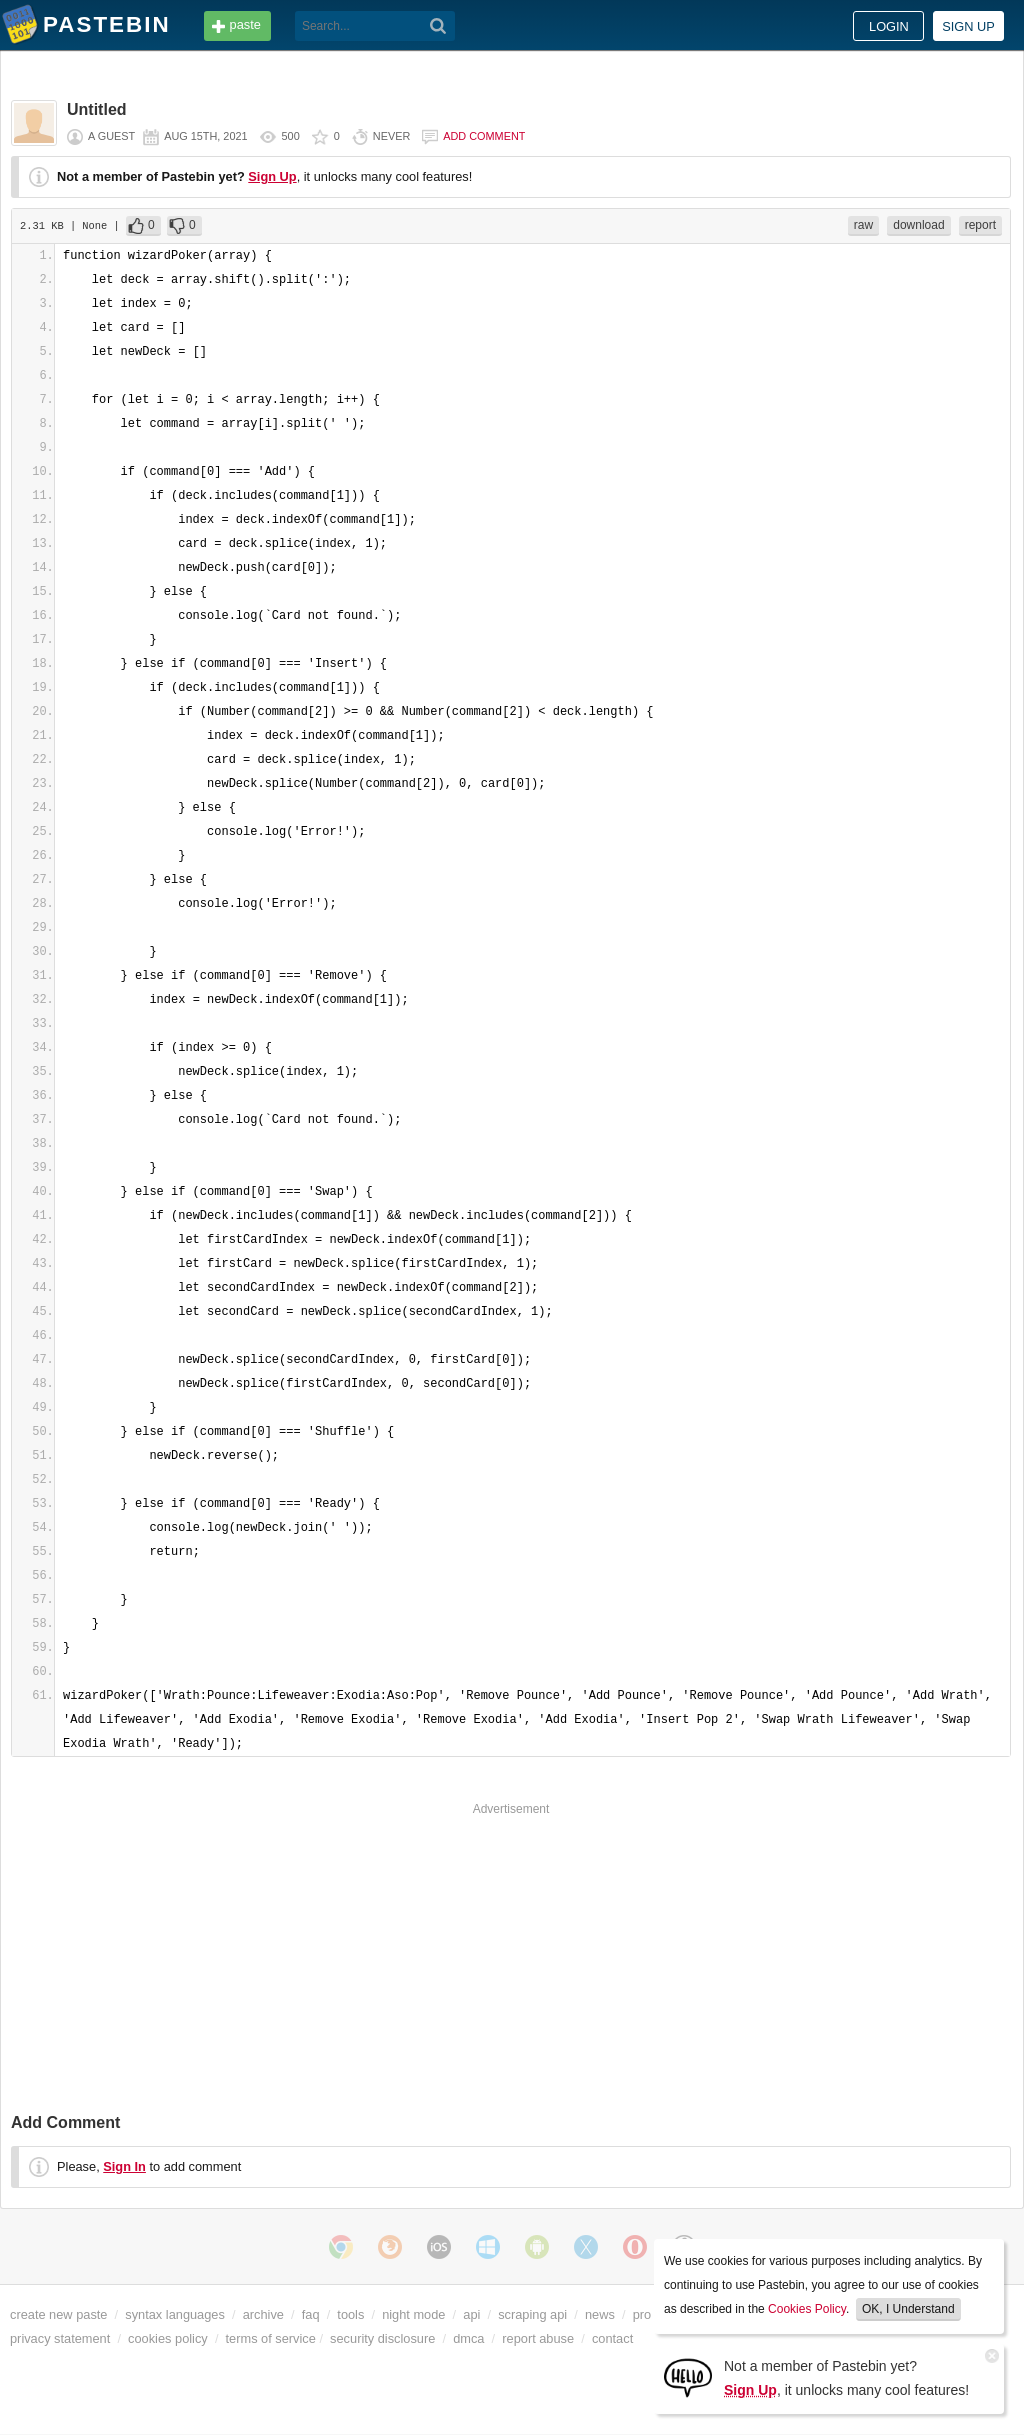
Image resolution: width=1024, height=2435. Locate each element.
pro (642, 2314)
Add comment (484, 136)
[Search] (438, 26)
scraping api (532, 2314)
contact (612, 2338)
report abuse (538, 2338)
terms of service (271, 2338)
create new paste (58, 2314)
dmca (468, 2338)
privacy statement (60, 2338)
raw (863, 225)
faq (311, 2314)
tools (350, 2314)
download (918, 225)
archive (263, 2314)
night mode (413, 2314)
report (980, 225)
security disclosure (382, 2338)
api (471, 2314)
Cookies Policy (807, 2309)
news (600, 2314)
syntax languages (175, 2314)
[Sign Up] (688, 2376)
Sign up (968, 26)
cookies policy (168, 2338)
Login (889, 26)
